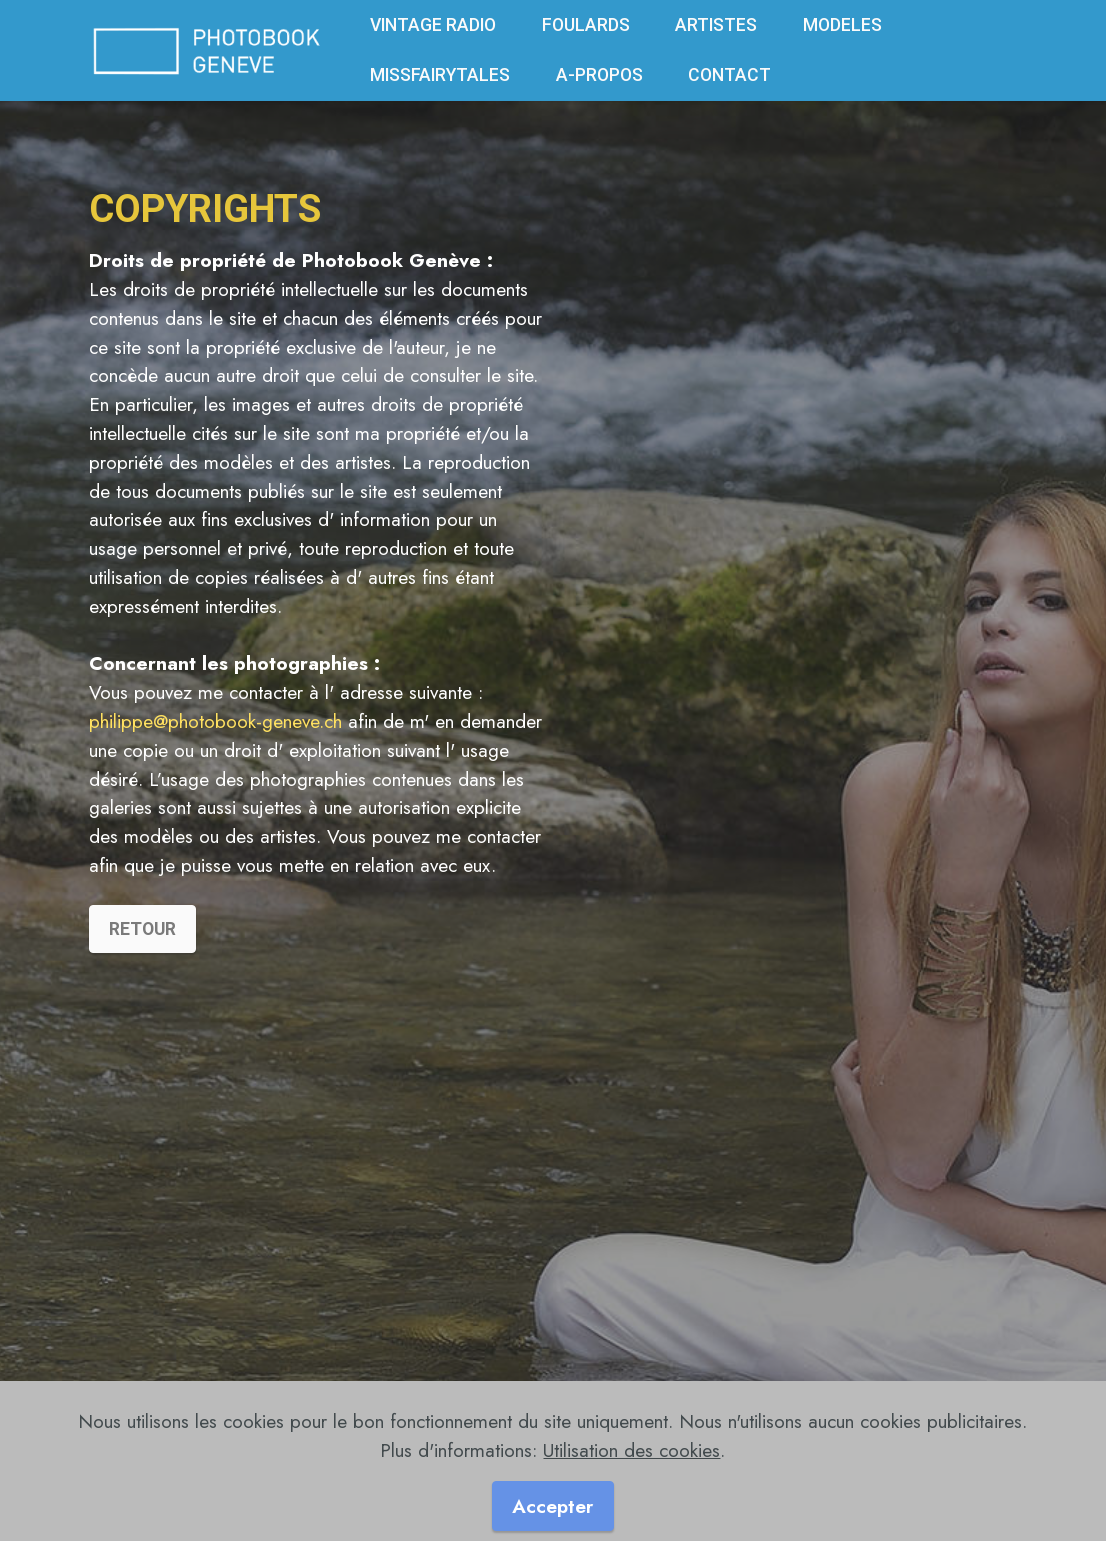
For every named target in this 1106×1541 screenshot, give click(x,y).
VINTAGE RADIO (433, 25)
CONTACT (729, 75)
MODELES (842, 25)
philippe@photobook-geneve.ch (215, 721)
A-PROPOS (599, 75)
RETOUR (142, 948)
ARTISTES (716, 25)
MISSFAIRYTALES (440, 75)
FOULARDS (586, 25)
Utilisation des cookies (631, 1460)
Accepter (552, 1516)
